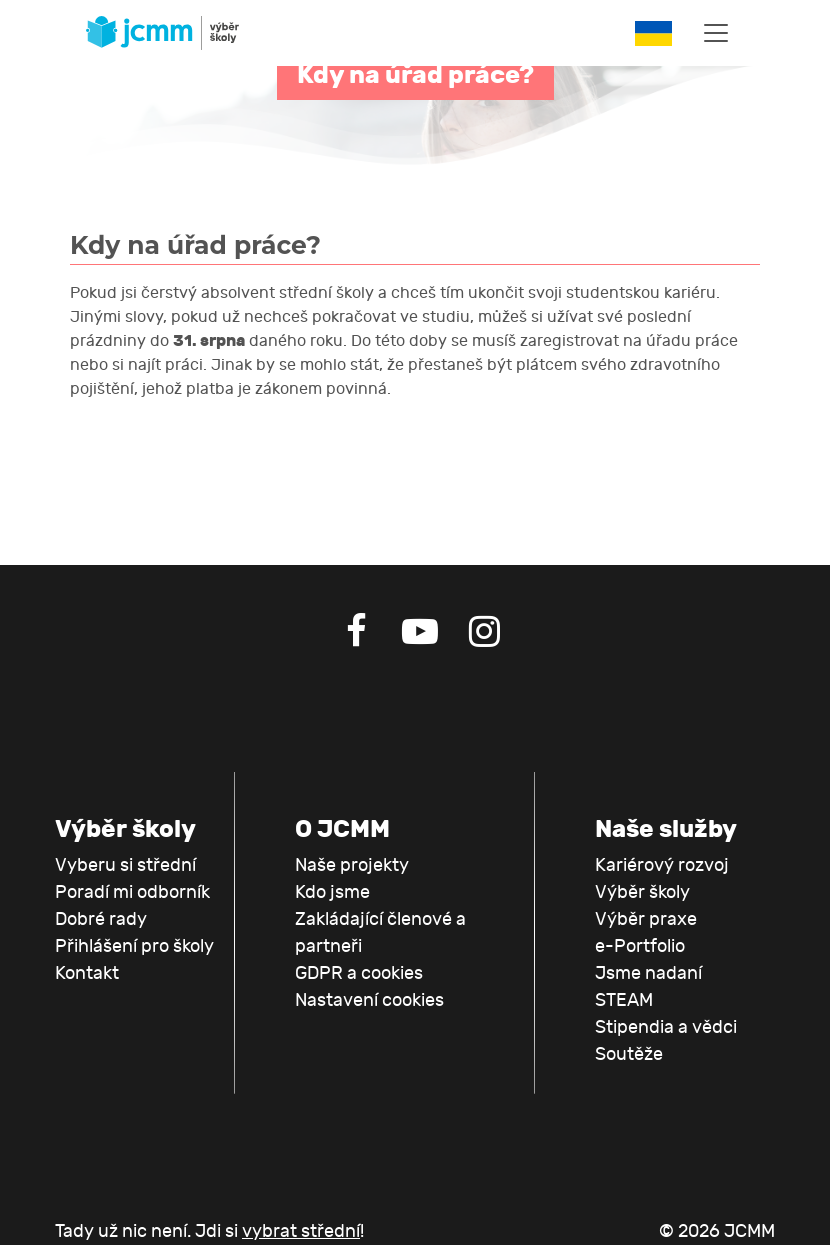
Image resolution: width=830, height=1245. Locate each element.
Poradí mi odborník (132, 892)
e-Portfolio (640, 946)
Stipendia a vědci (666, 1027)
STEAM (624, 1000)
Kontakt (87, 973)
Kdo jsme (332, 892)
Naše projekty (352, 865)
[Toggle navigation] (716, 33)
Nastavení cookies (369, 1000)
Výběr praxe (646, 919)
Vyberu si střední (125, 865)
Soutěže (629, 1054)
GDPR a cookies (359, 973)
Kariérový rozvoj (662, 865)
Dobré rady (101, 919)
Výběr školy (642, 892)
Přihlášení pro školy (134, 946)
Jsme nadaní (648, 973)
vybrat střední (301, 1231)
